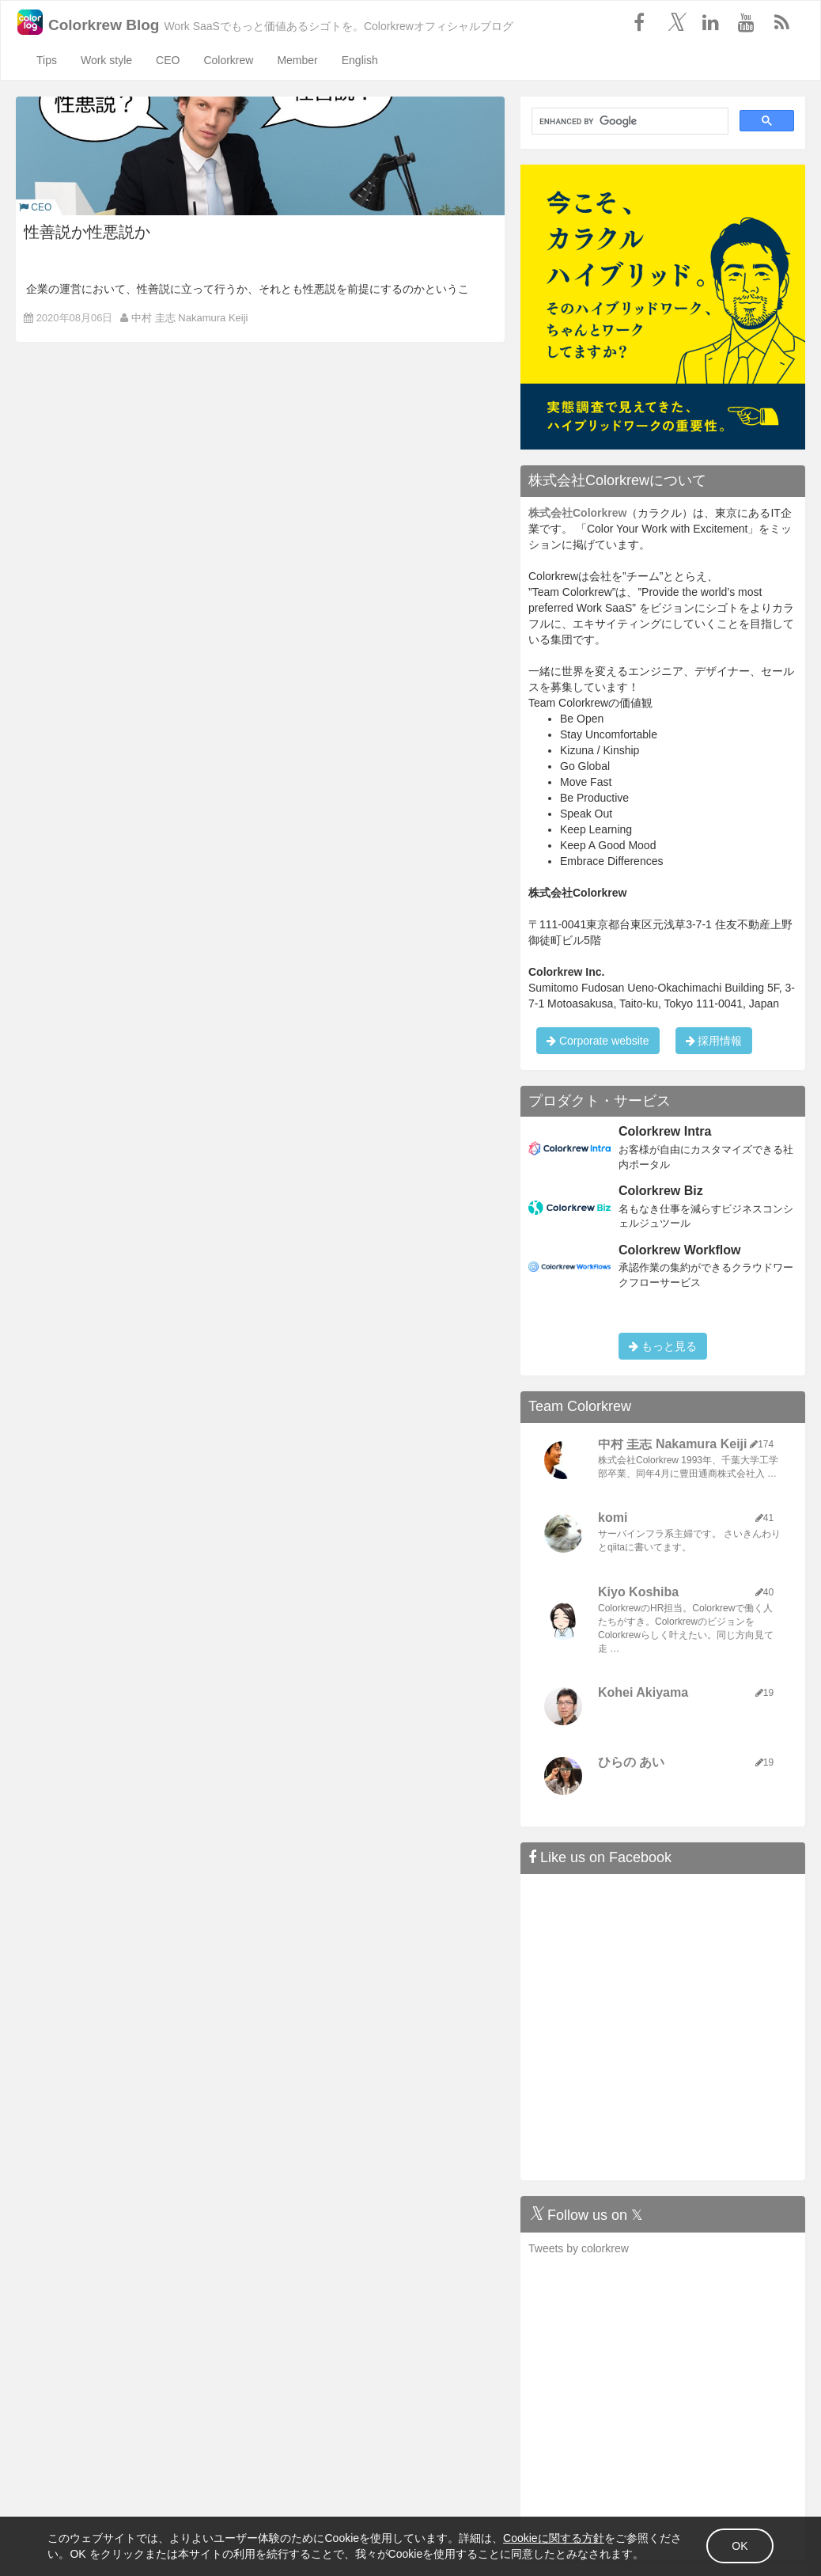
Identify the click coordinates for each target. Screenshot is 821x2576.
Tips (46, 60)
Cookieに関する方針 (585, 2520)
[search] (628, 121)
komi (612, 1517)
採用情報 (714, 1040)
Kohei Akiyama (643, 1692)
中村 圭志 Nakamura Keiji (189, 318)
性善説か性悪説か (87, 232)
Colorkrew (228, 60)
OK (709, 2536)
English (360, 60)
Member (297, 60)
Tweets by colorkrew (578, 2248)
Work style (106, 60)
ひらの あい (631, 1762)
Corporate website (598, 1040)
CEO (168, 60)
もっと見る (663, 1346)
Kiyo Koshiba (638, 1592)
